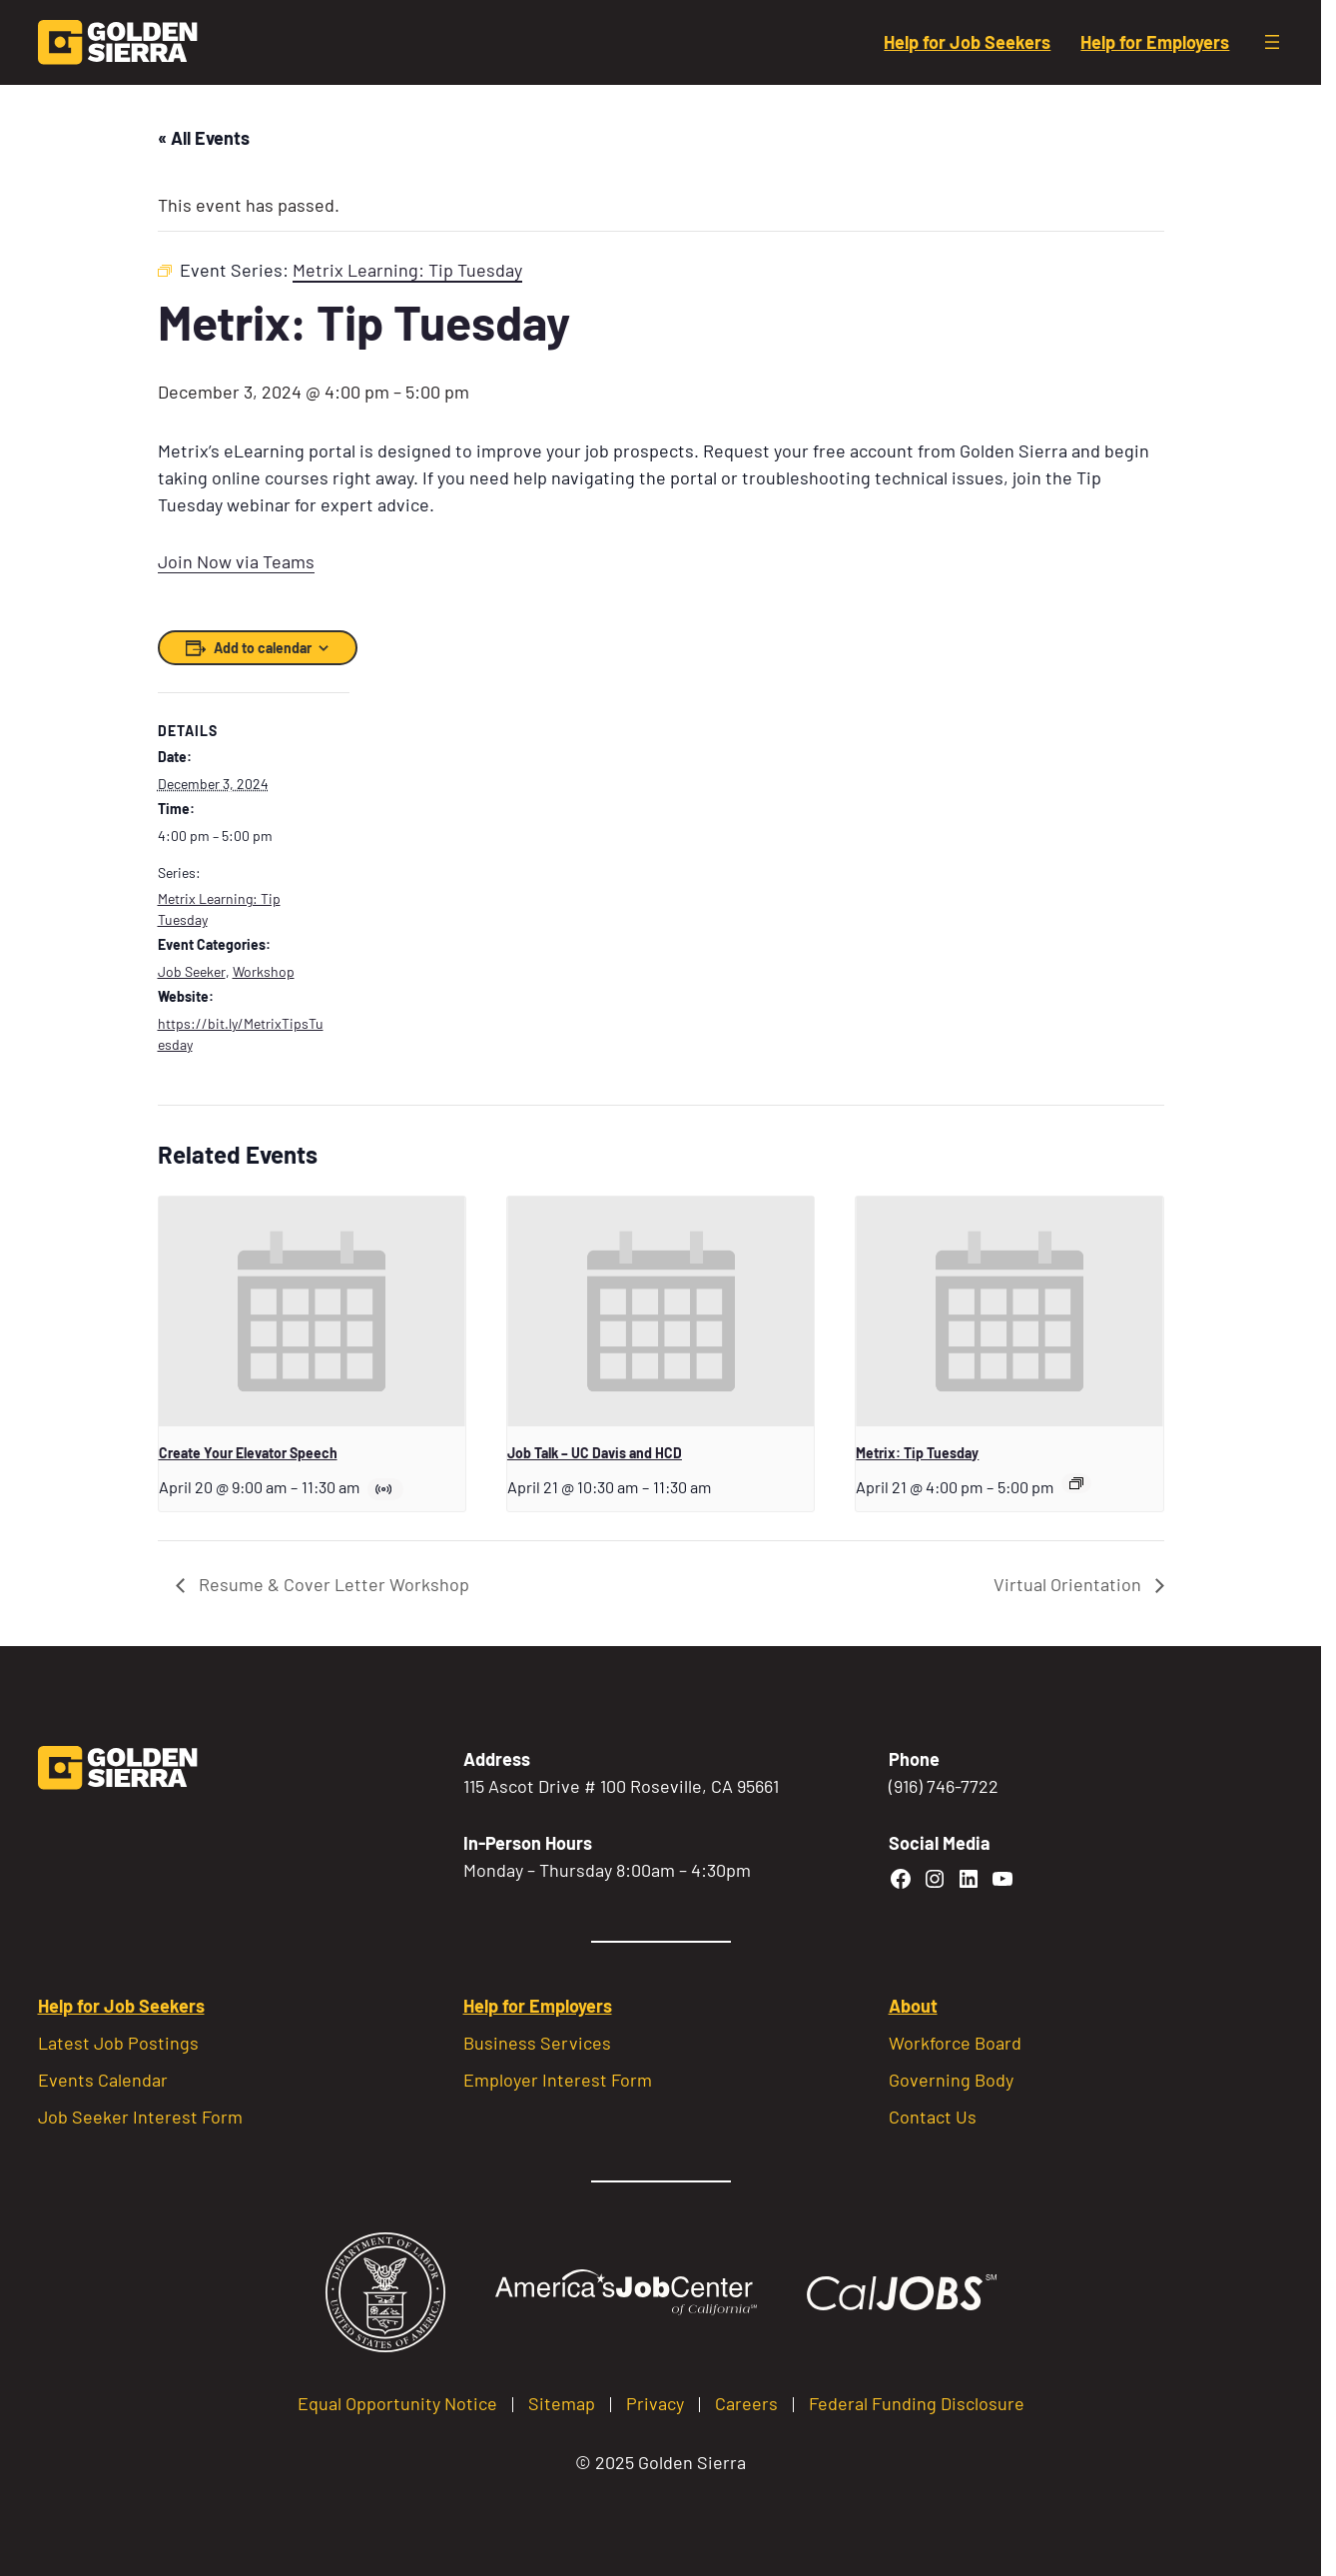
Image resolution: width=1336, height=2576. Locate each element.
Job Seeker (192, 971)
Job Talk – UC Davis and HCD (594, 1452)
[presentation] (312, 1311)
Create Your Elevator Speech (248, 1452)
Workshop (264, 971)
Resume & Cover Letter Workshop (332, 1584)
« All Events (204, 138)
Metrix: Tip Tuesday (917, 1452)
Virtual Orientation (1069, 1584)
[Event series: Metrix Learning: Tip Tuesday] (1076, 1483)
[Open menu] (1272, 42)
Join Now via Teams (236, 561)
